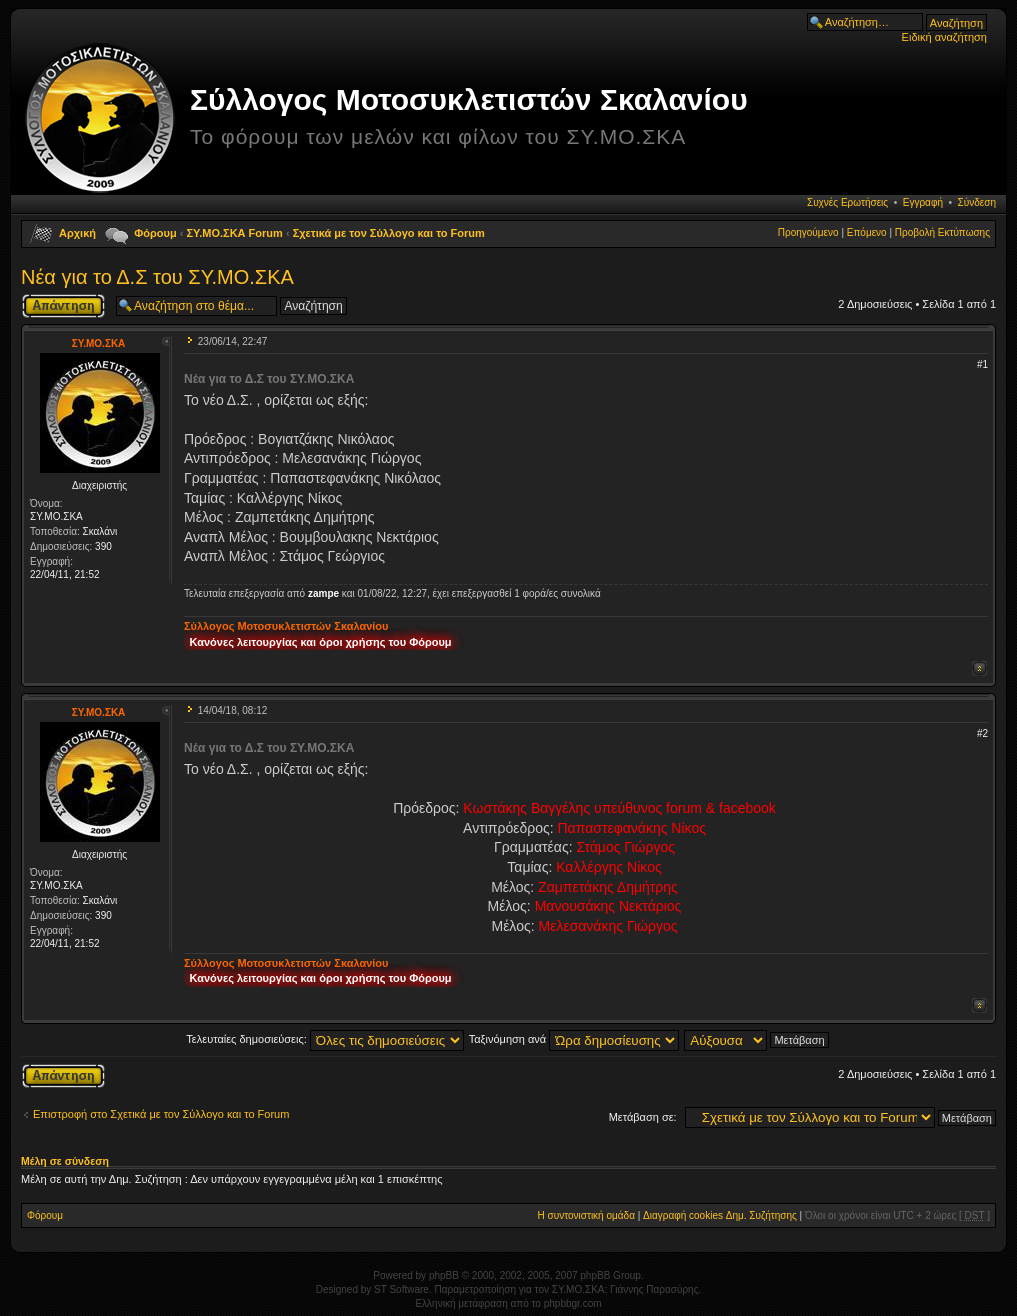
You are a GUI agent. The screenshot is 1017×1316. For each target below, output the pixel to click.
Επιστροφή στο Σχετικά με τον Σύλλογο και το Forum (161, 1114)
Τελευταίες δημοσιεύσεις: (325, 1039)
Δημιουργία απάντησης (63, 306)
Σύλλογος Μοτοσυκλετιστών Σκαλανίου (469, 99)
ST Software (401, 1289)
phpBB (444, 1275)
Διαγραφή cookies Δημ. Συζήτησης (720, 1215)
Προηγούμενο (808, 232)
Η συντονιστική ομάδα (586, 1215)
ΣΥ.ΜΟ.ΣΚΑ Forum (235, 233)
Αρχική (77, 233)
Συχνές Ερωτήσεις (847, 202)
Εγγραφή (923, 202)
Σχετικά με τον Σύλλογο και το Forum (389, 233)
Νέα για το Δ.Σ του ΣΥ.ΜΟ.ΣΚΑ (157, 277)
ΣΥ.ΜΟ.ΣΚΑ (99, 343)
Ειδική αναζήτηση (944, 37)
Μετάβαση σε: (643, 1117)
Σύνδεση (977, 202)
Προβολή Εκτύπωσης (942, 232)
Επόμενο (867, 232)
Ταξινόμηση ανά (574, 1039)
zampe (323, 593)
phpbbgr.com (573, 1303)
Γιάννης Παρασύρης (654, 1289)
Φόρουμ (155, 233)
